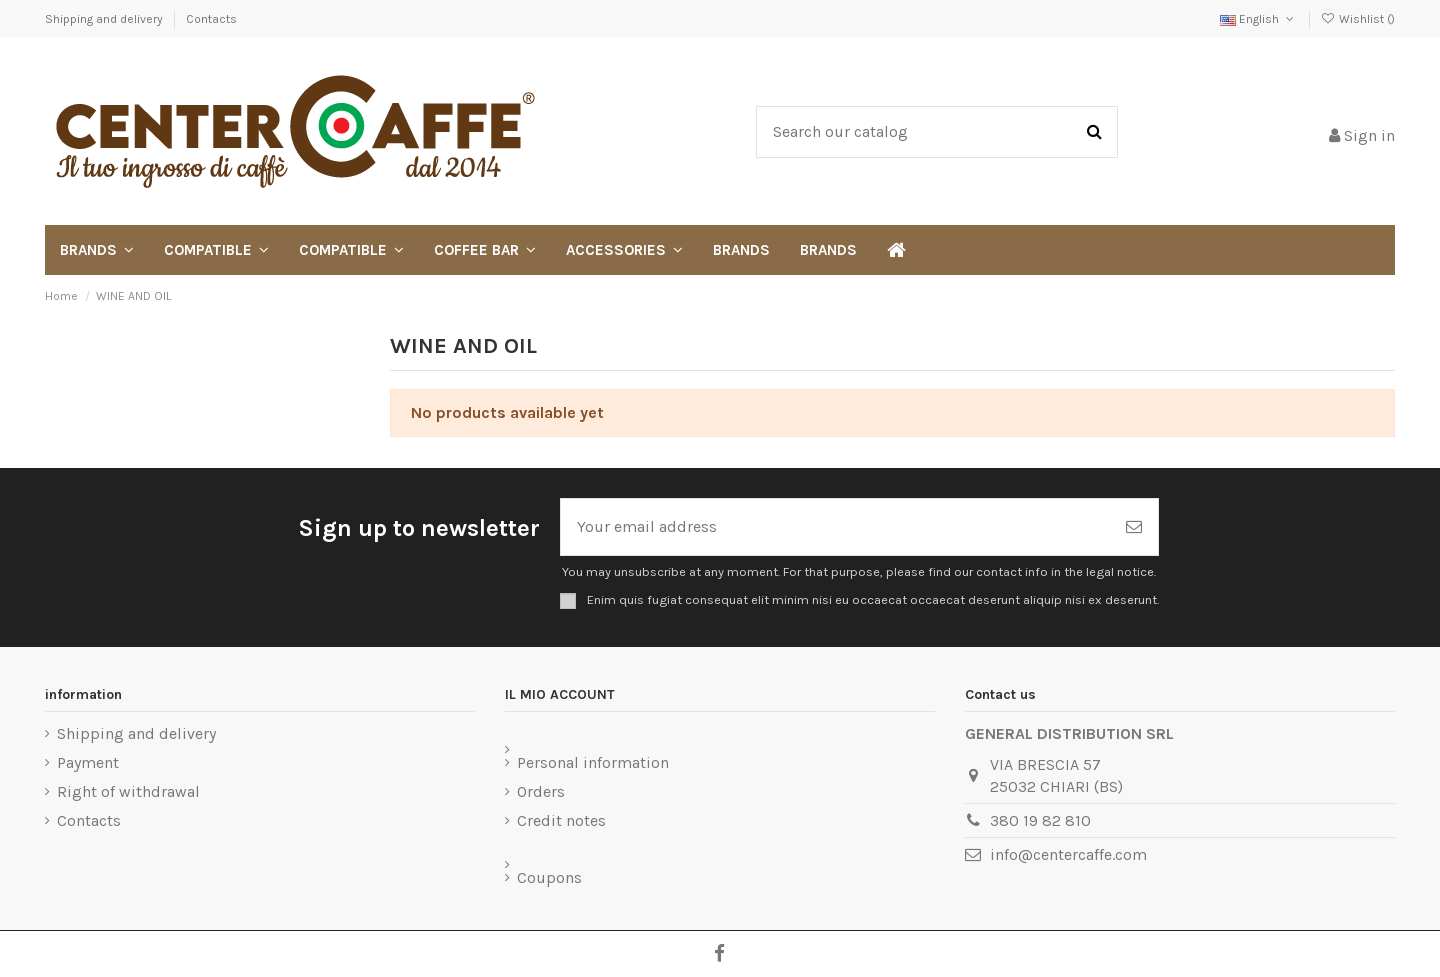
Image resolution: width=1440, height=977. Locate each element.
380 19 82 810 (1040, 820)
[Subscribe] (1134, 527)
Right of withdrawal (128, 791)
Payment (88, 762)
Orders (541, 791)
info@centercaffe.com (1068, 854)
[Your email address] (835, 527)
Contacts (211, 19)
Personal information (593, 762)
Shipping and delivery (105, 19)
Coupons (549, 877)
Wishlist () (1358, 19)
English (1258, 19)
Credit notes (561, 820)
